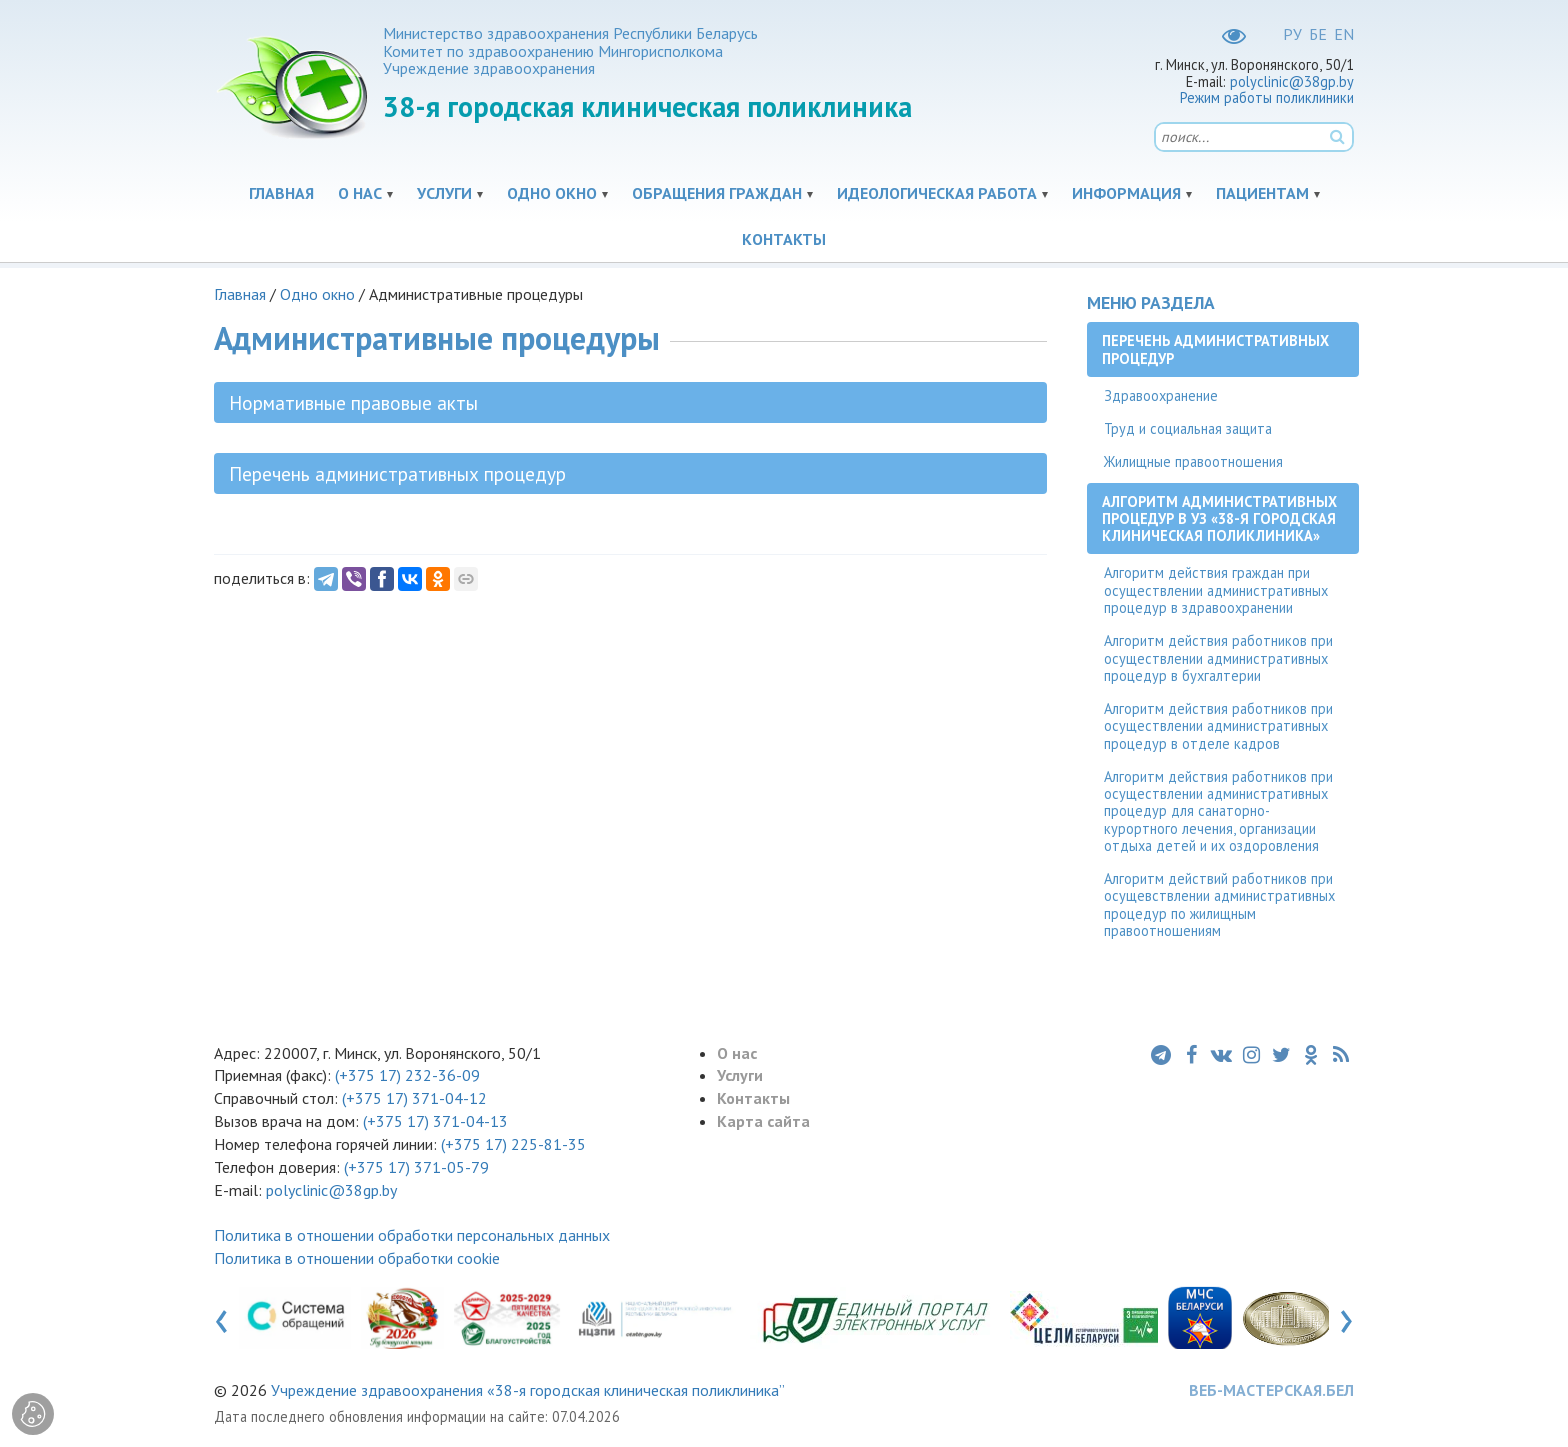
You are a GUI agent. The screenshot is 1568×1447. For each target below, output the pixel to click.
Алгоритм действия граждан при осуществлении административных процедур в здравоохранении (1216, 590)
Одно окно (552, 193)
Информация (1126, 193)
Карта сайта (763, 1121)
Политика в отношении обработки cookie (357, 1258)
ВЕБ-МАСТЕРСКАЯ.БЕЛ (1271, 1390)
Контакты (784, 239)
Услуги (444, 193)
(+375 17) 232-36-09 (405, 1075)
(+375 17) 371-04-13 (435, 1121)
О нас (360, 193)
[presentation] (221, 1317)
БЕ (1318, 34)
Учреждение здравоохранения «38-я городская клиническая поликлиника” (528, 1390)
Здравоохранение (1161, 395)
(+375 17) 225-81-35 (513, 1144)
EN (1344, 34)
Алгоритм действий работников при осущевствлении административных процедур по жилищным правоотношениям (1219, 904)
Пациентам (1262, 193)
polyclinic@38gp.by (1292, 81)
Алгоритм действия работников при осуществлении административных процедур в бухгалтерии (1218, 658)
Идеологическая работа (937, 193)
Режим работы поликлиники (1267, 97)
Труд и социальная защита (1188, 428)
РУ (1292, 34)
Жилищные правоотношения (1193, 461)
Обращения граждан (717, 193)
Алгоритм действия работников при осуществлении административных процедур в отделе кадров (1218, 726)
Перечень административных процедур (1215, 349)
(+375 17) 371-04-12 (414, 1098)
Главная (281, 193)
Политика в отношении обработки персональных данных (412, 1235)
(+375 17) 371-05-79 (416, 1167)
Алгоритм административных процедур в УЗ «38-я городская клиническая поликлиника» (1219, 519)
